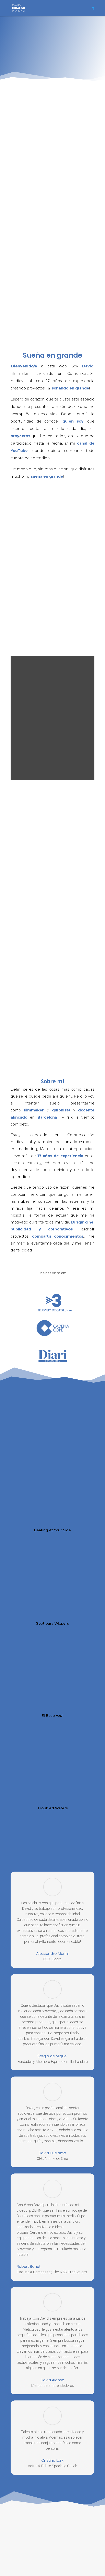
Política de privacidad (28, 2570)
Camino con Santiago (76, 2570)
